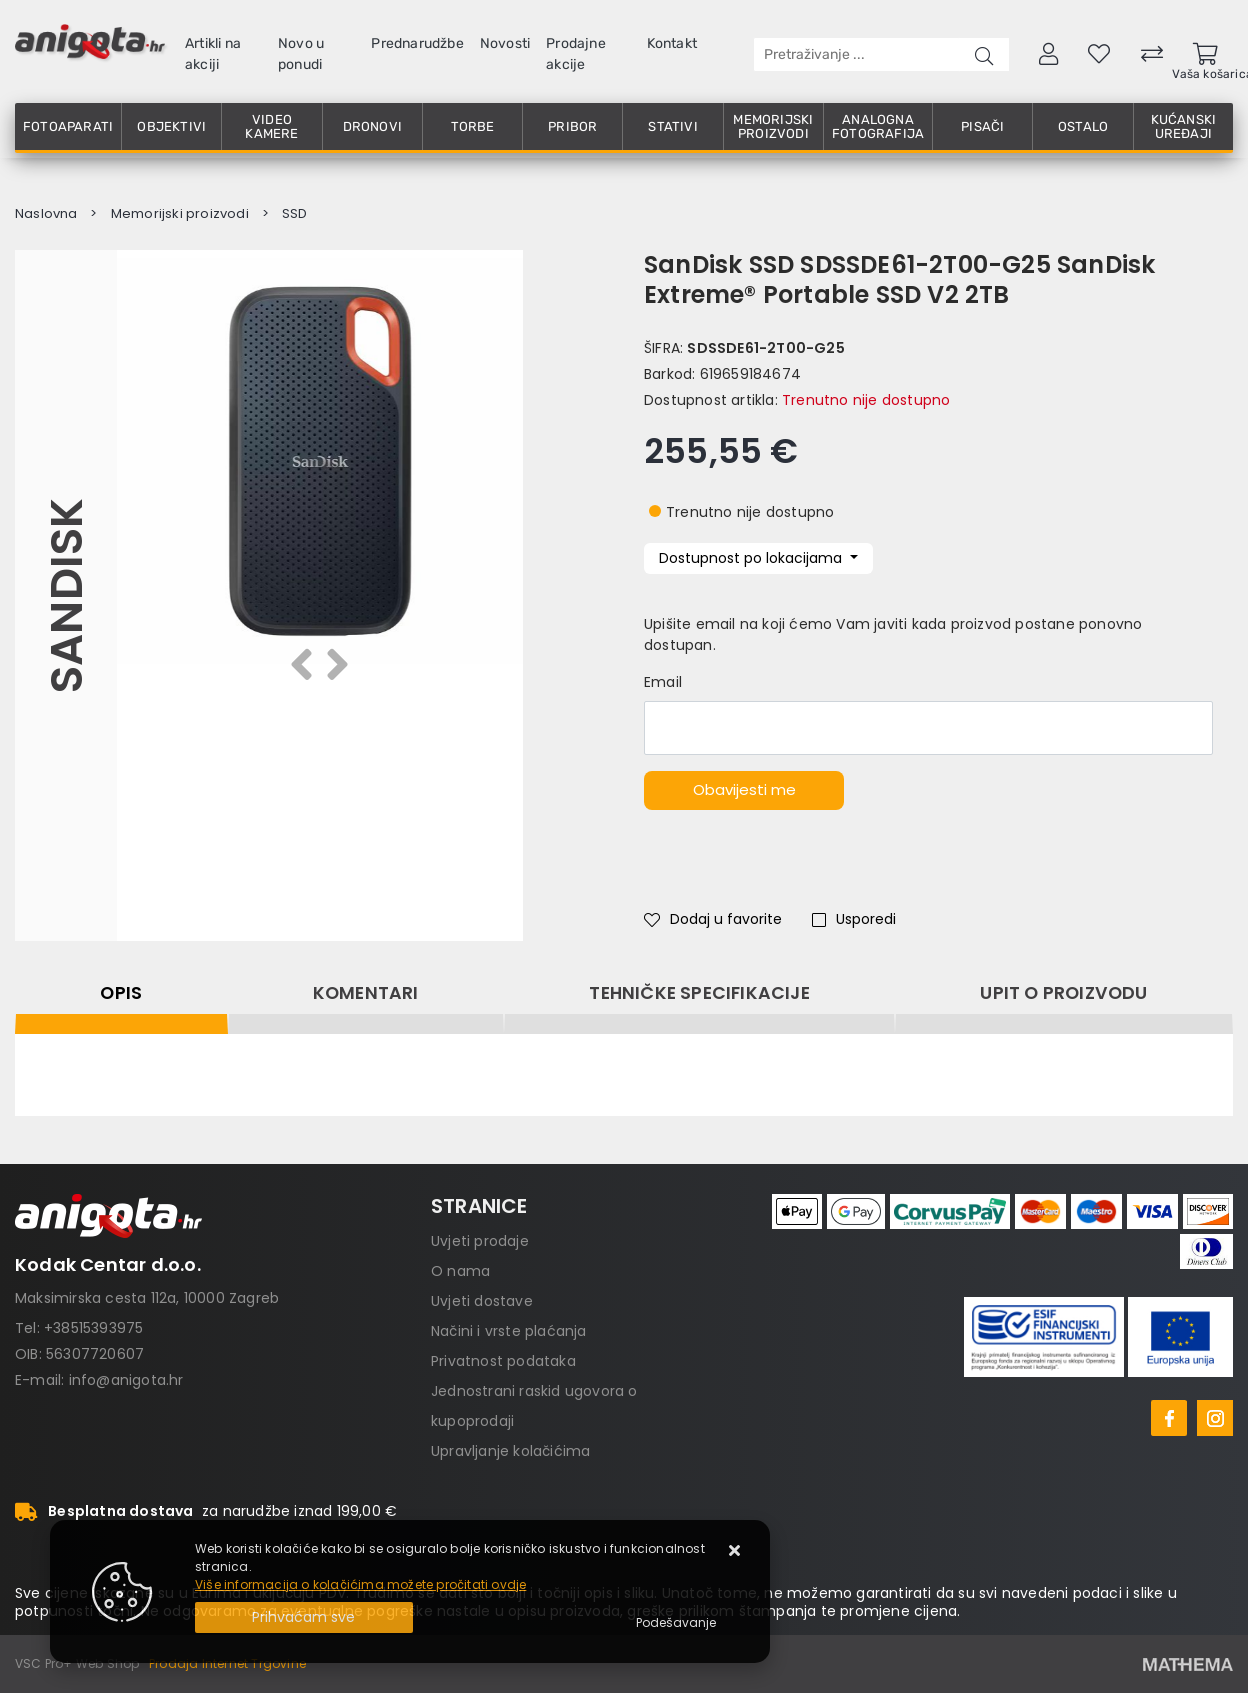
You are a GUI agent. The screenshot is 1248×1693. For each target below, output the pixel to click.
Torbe (473, 126)
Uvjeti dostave (482, 1301)
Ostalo (1083, 126)
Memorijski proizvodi (773, 126)
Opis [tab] (121, 993)
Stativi (672, 126)
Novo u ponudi (301, 54)
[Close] (304, 1617)
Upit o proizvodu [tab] (1063, 993)
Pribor (572, 126)
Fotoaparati (68, 126)
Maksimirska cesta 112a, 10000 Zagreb (147, 1298)
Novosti (505, 43)
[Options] (676, 1623)
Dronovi (372, 126)
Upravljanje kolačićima (510, 1451)
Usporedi (854, 919)
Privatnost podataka (503, 1361)
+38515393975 (93, 1328)
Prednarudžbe (417, 43)
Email (663, 682)
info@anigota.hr (126, 1380)
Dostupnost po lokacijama (752, 558)
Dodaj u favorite (713, 919)
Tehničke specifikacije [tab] (699, 993)
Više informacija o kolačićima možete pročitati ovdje (360, 1584)
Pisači (982, 126)
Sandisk (65, 595)
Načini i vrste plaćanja (509, 1331)
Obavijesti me (744, 789)
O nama (460, 1271)
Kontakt (672, 43)
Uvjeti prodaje (480, 1241)
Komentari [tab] (366, 993)
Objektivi (171, 126)
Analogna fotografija (878, 126)
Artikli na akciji (213, 54)
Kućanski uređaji (1184, 126)
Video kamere (271, 126)
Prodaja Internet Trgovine (227, 1663)
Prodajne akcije (576, 54)
